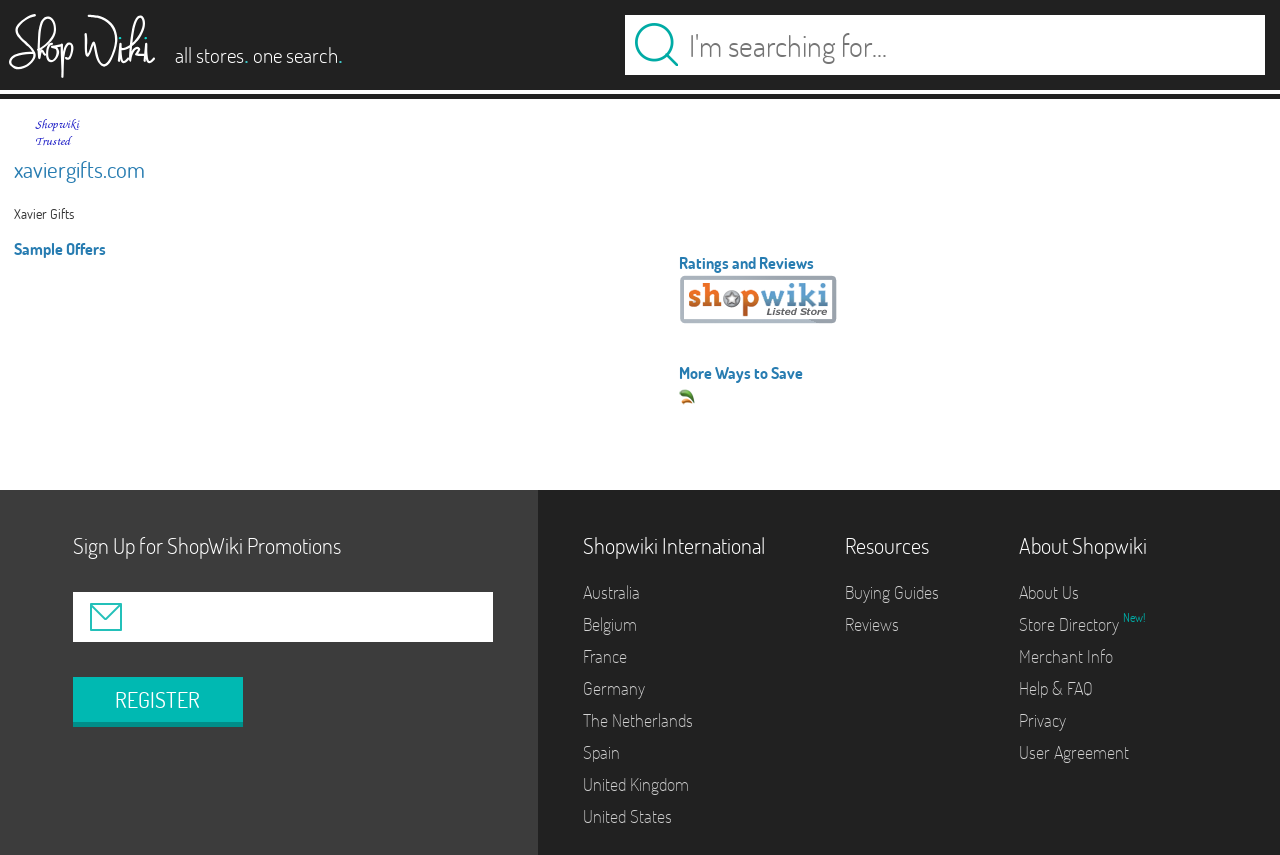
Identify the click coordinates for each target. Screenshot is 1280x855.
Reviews (872, 624)
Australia (611, 592)
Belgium (610, 624)
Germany (614, 688)
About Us (1049, 592)
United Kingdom (636, 784)
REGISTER (157, 700)
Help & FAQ (1056, 688)
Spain (601, 752)
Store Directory (1071, 624)
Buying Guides (892, 592)
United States (627, 816)
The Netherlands (638, 720)
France (605, 656)
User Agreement (1074, 752)
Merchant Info (1066, 656)
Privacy (1042, 720)
